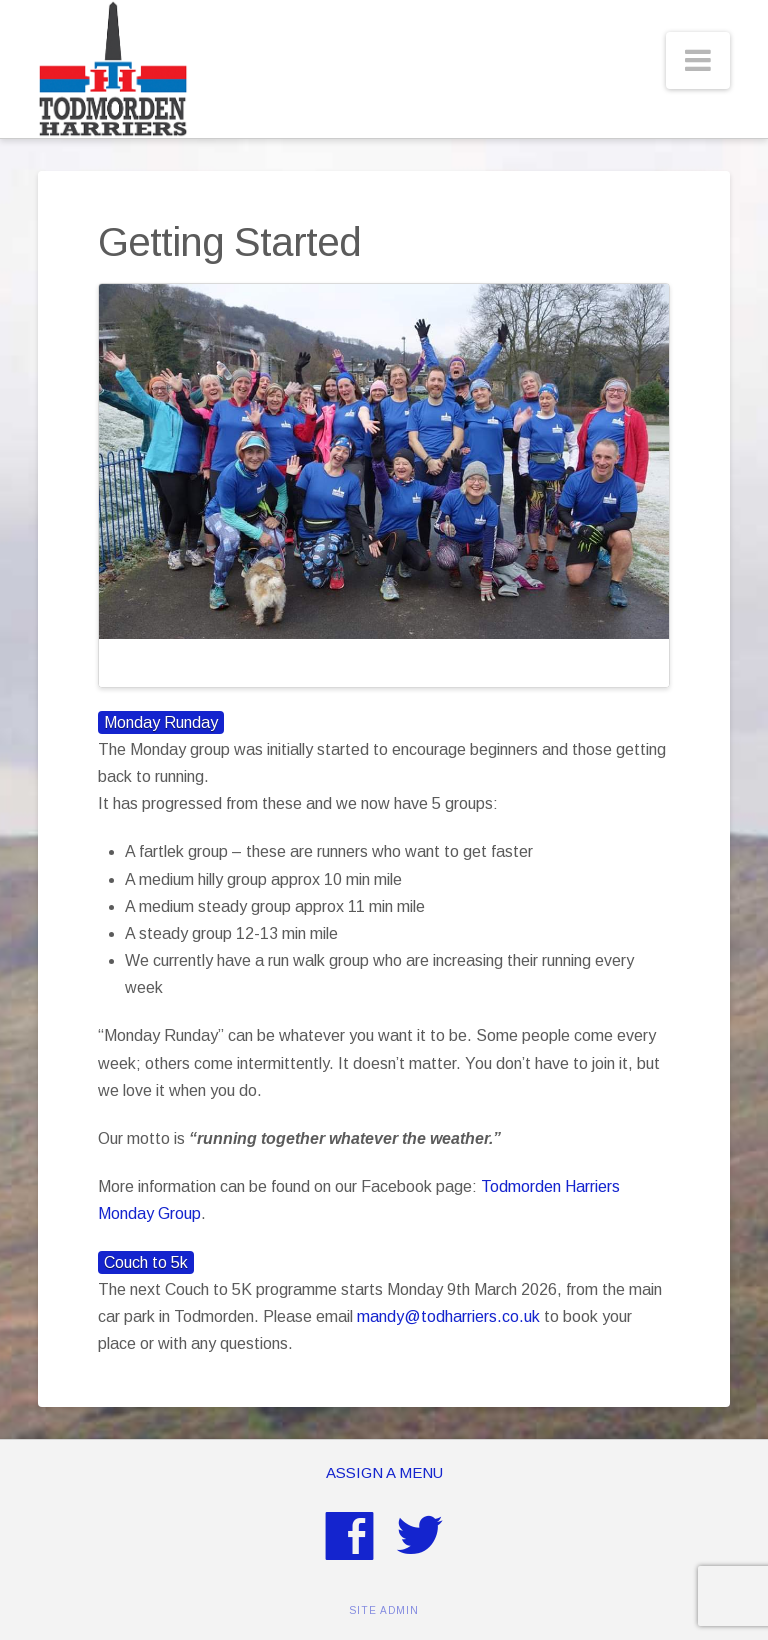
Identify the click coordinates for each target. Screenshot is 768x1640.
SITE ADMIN (384, 1610)
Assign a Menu (384, 1472)
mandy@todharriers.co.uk (448, 1316)
